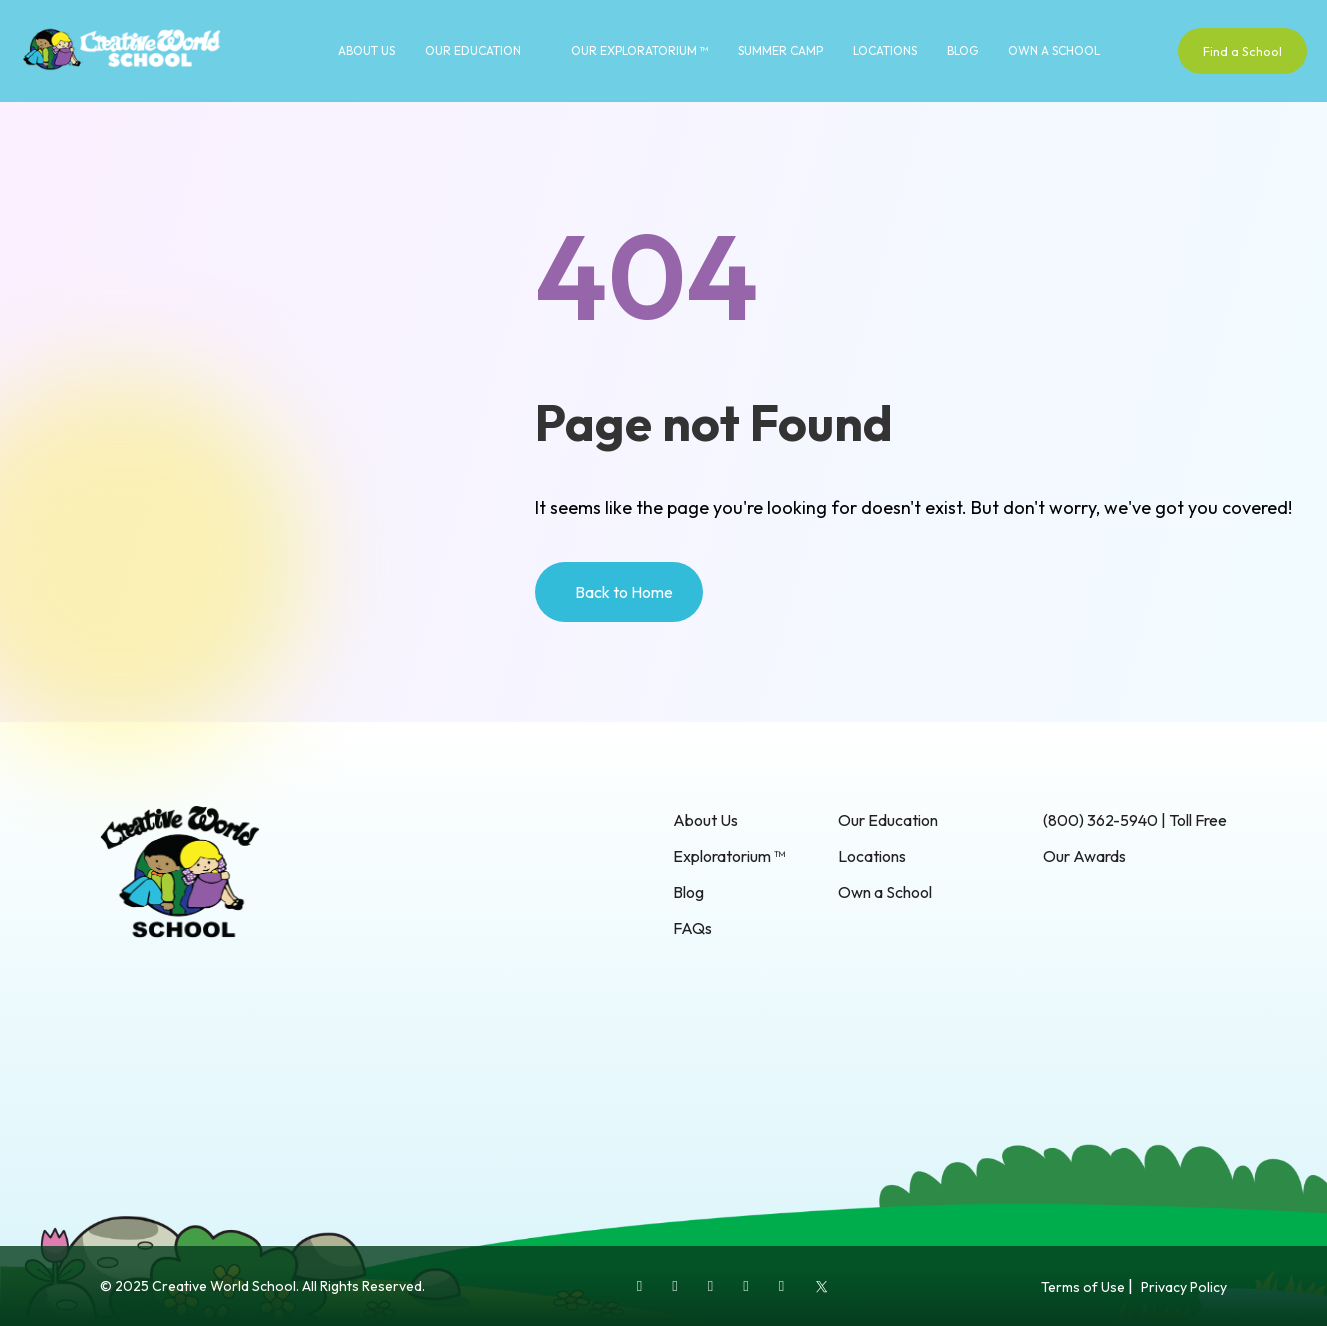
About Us (366, 50)
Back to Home (624, 592)
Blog (962, 50)
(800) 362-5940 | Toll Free (1135, 820)
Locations (885, 50)
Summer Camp (780, 50)
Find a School (1242, 51)
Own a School (1054, 50)
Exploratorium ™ (729, 856)
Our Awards (1084, 856)
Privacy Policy (1184, 1287)
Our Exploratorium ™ (639, 50)
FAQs (692, 928)
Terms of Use (1083, 1287)
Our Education (473, 50)
